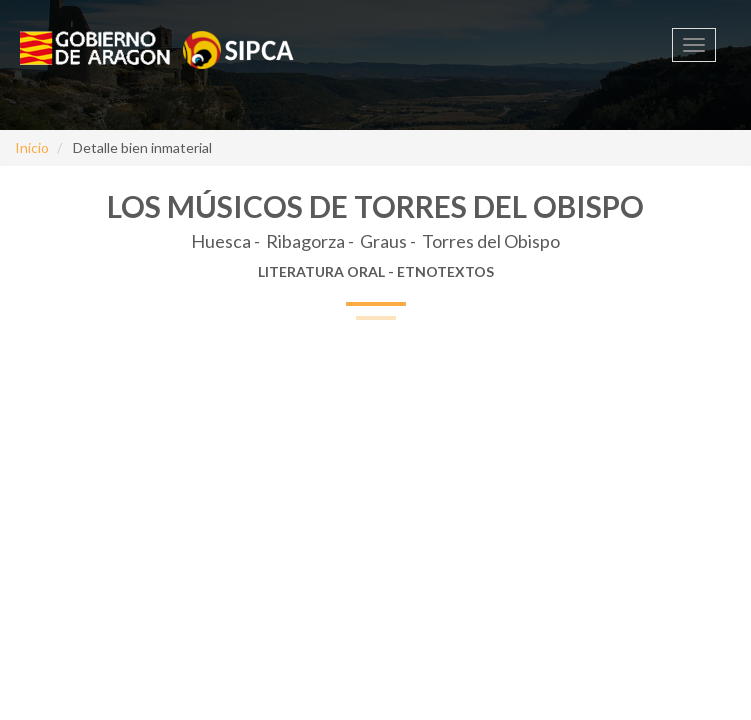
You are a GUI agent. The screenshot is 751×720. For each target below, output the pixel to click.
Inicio (32, 147)
